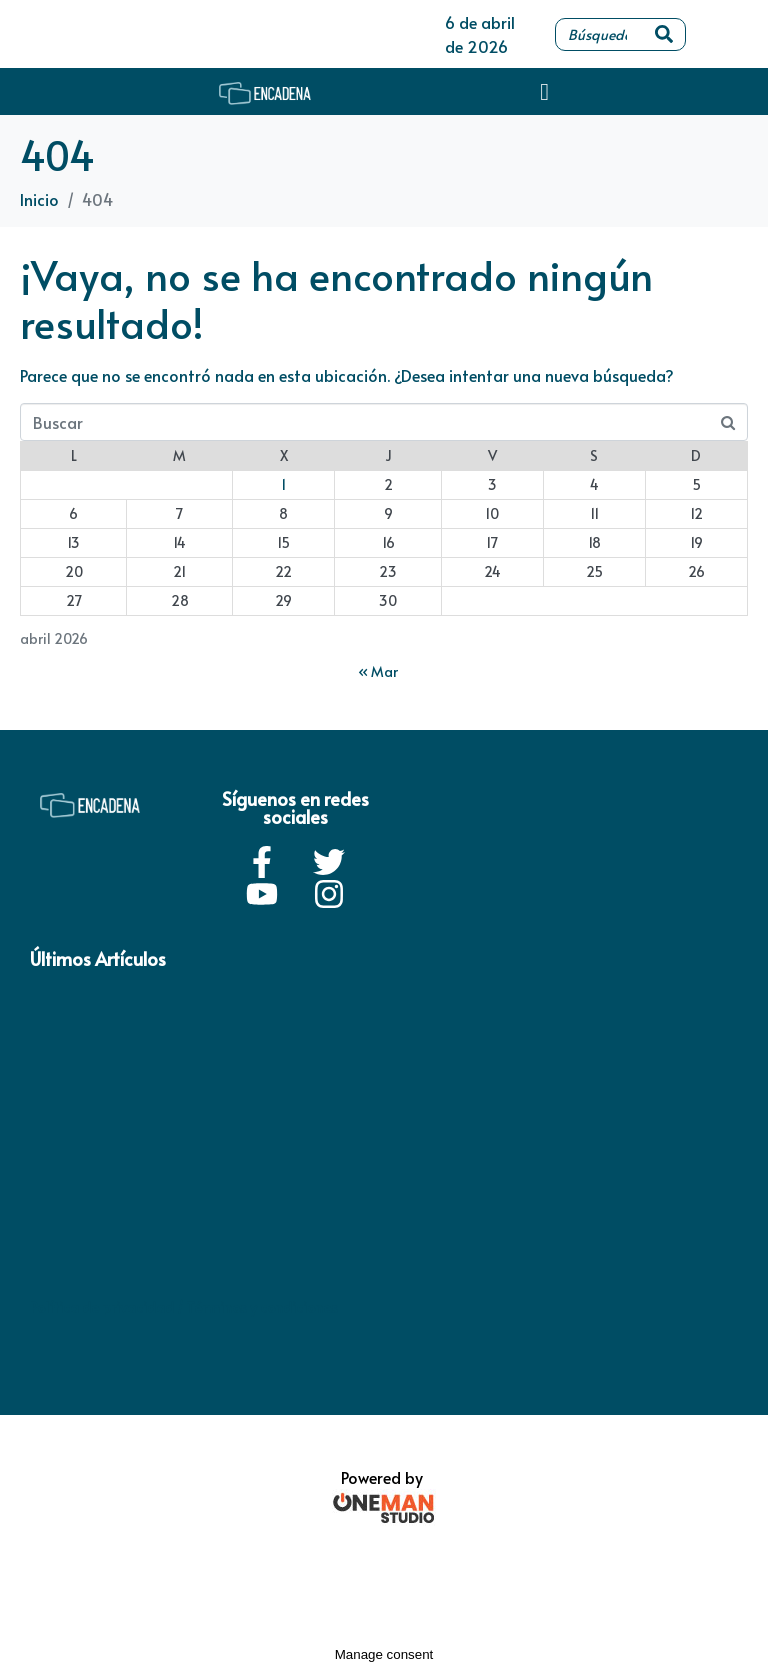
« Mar (378, 671)
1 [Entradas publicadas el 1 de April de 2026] (283, 484)
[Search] (664, 34)
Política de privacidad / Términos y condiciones (184, 1307)
